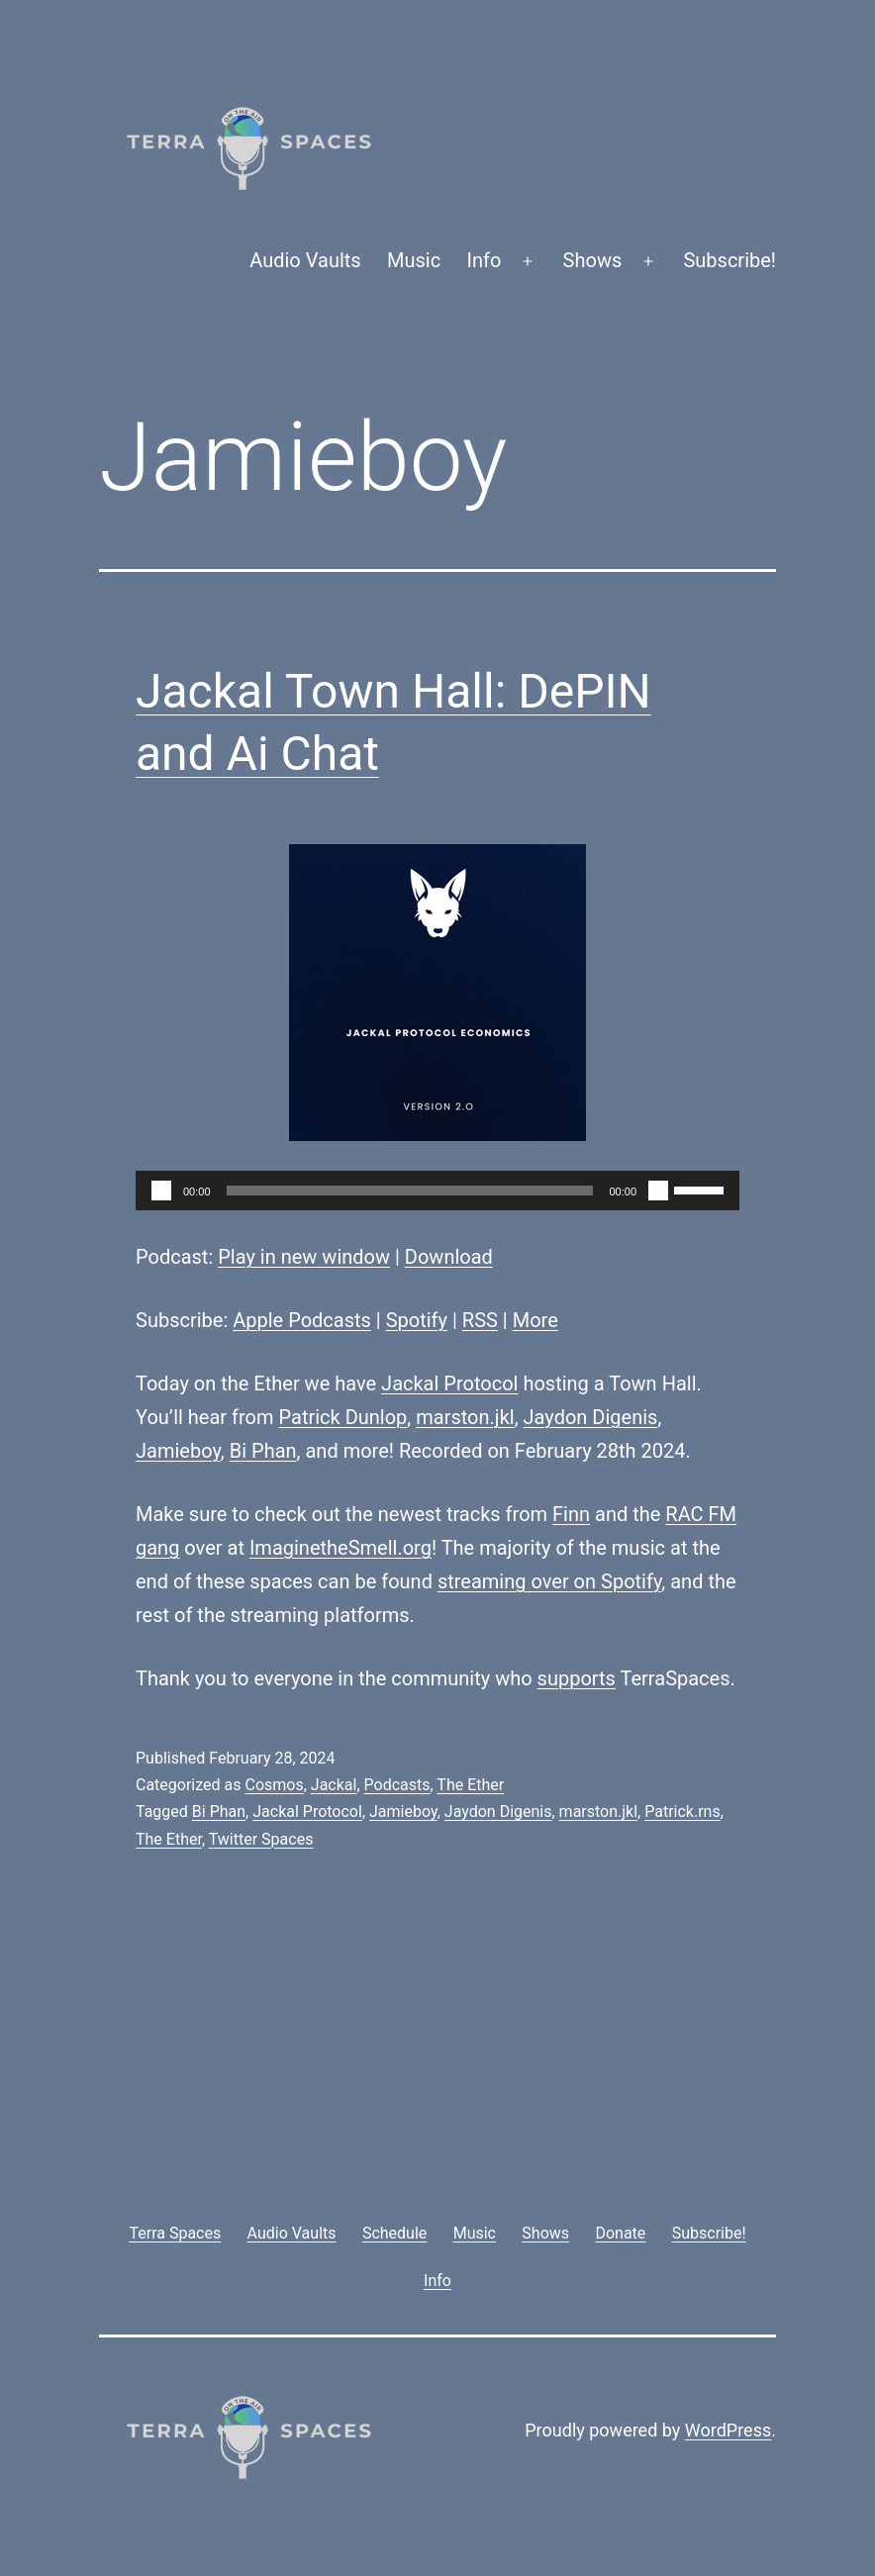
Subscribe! (729, 260)
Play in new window (304, 1257)
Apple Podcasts (302, 1320)
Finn (571, 1514)
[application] (437, 1190)
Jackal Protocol (449, 1383)
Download (449, 1257)
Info (484, 260)
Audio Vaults (304, 260)
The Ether (470, 1784)
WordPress (728, 2430)
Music (413, 260)
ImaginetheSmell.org (340, 1548)
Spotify (416, 1320)
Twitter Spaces (261, 1839)
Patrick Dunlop (343, 1417)
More (535, 1320)
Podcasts (397, 1784)
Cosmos (273, 1784)
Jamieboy (178, 1451)
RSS (480, 1320)
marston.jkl (465, 1417)
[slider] (410, 1190)
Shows (593, 260)
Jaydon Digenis (591, 1417)
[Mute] (658, 1190)
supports (576, 1678)
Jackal (334, 1784)
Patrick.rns (682, 1811)
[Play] (161, 1190)
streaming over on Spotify (549, 1581)
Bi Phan (263, 1451)
